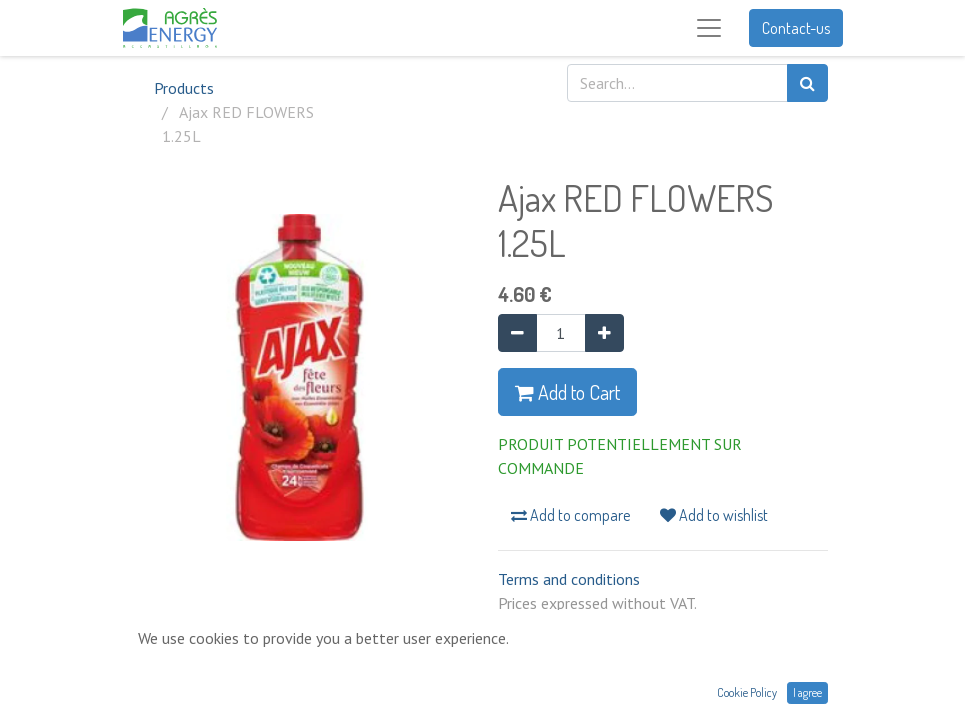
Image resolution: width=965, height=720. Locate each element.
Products (184, 88)
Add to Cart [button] (567, 392)
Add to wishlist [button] (714, 515)
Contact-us (796, 28)
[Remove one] (517, 333)
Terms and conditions (569, 579)
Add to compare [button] (570, 515)
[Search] (807, 83)
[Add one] (604, 333)
